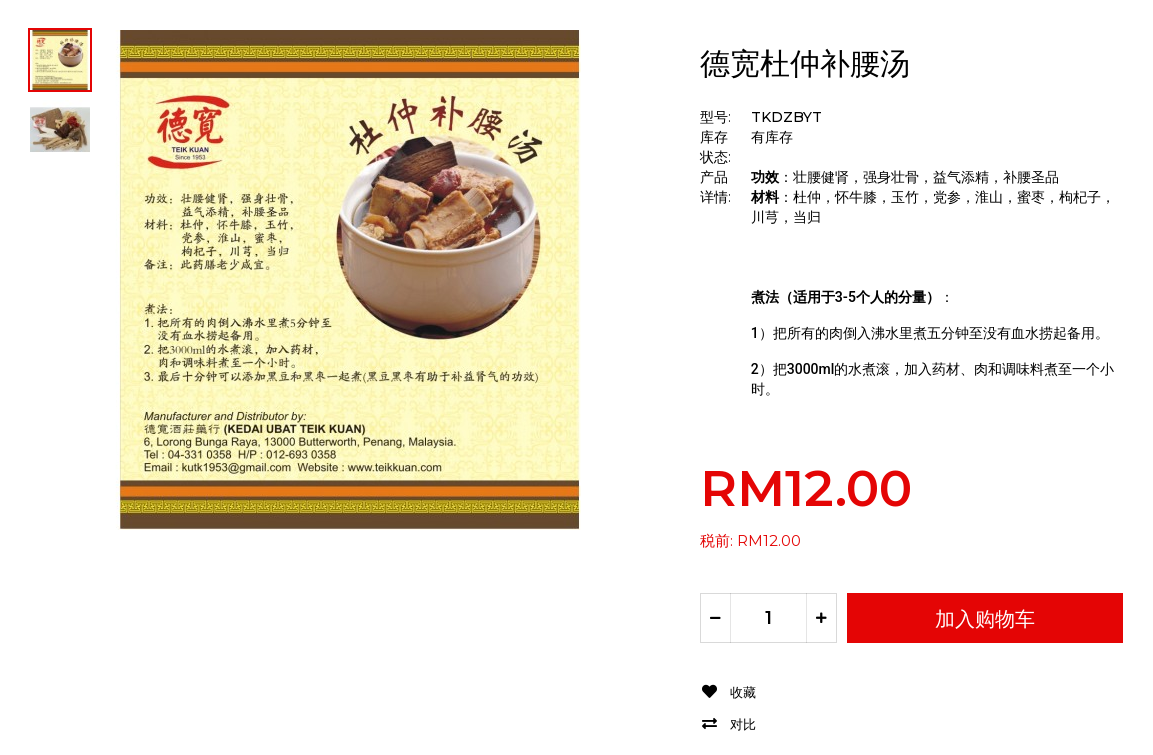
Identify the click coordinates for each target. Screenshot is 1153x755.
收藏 (743, 692)
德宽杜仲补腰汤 (805, 63)
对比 (743, 724)
